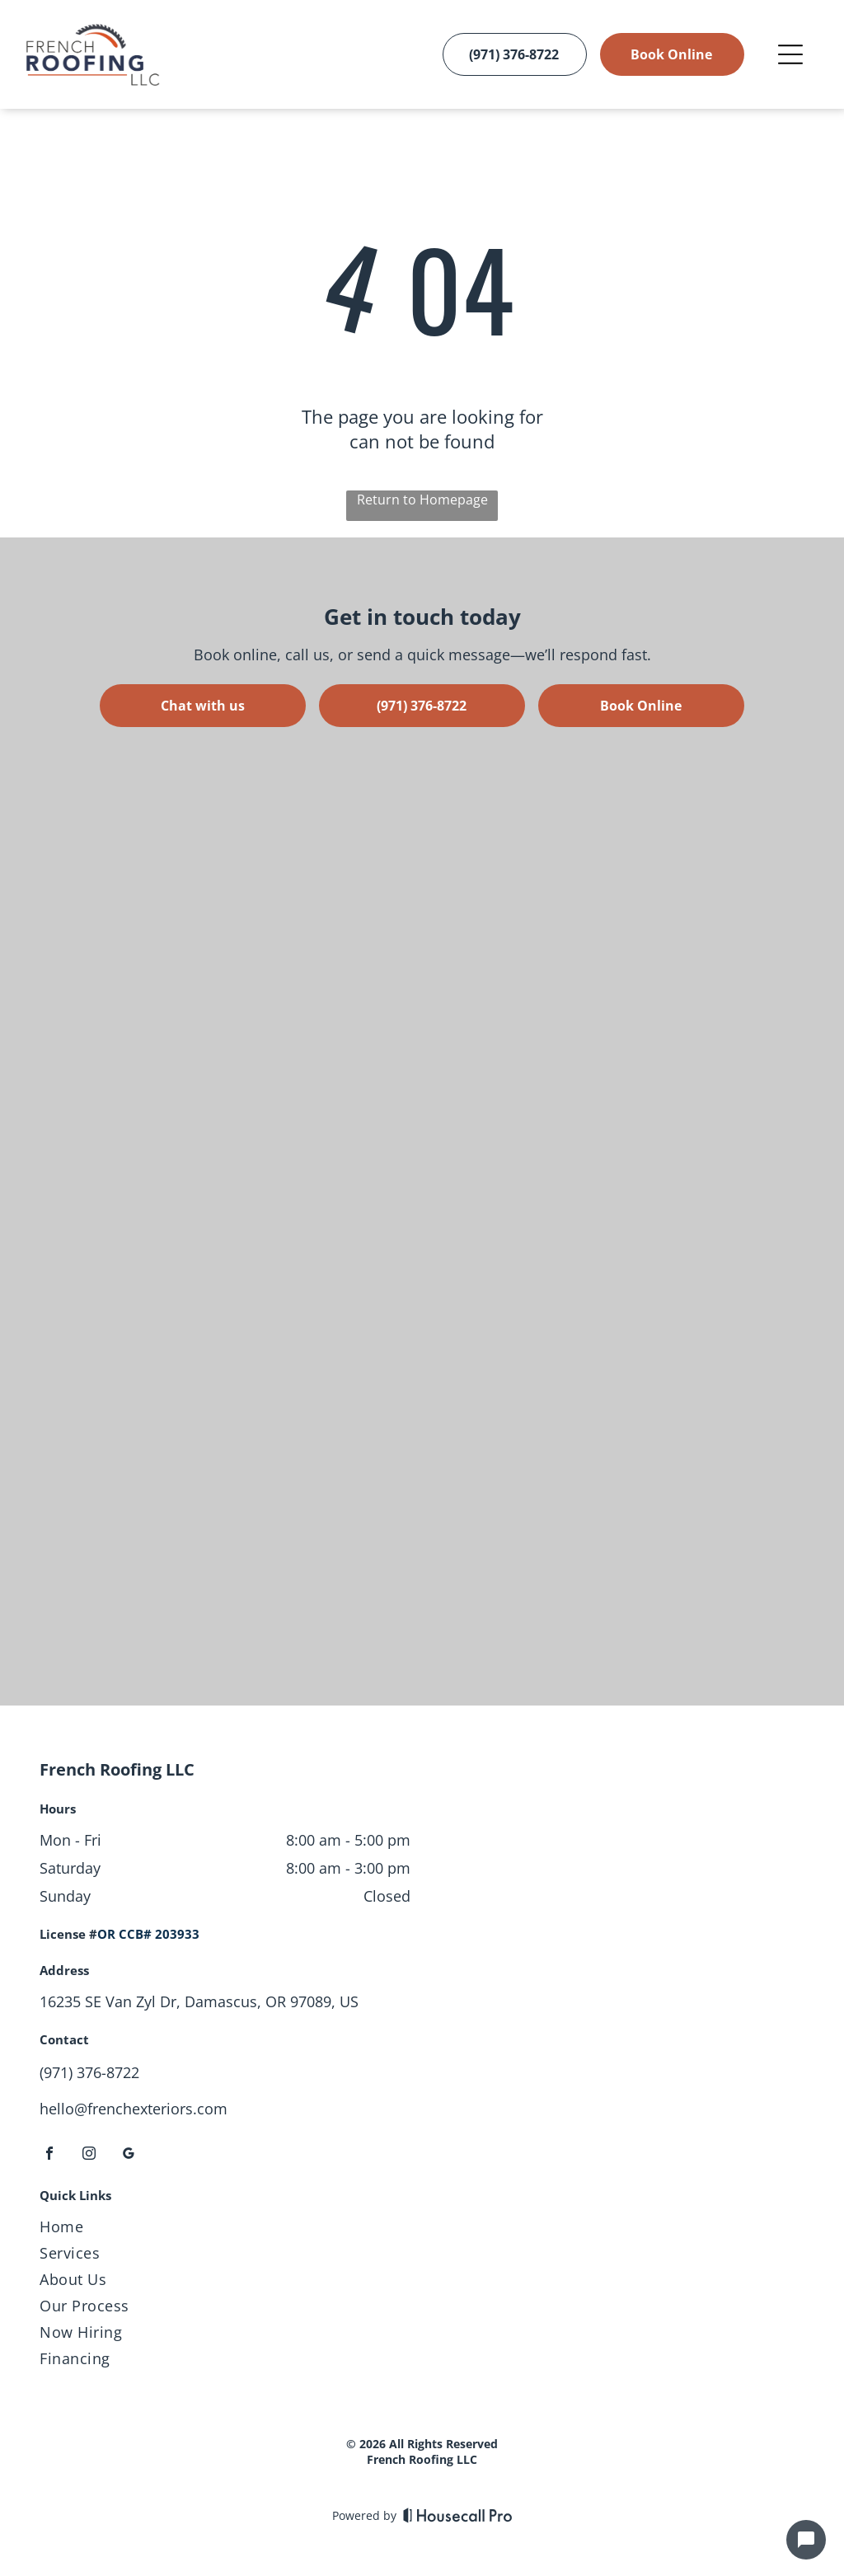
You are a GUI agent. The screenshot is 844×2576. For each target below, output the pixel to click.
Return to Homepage (422, 499)
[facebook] (49, 2155)
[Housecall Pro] (458, 2515)
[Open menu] (790, 54)
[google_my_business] (128, 2155)
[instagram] (89, 2155)
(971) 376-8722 (89, 2072)
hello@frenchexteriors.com (133, 2109)
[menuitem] (422, 2230)
